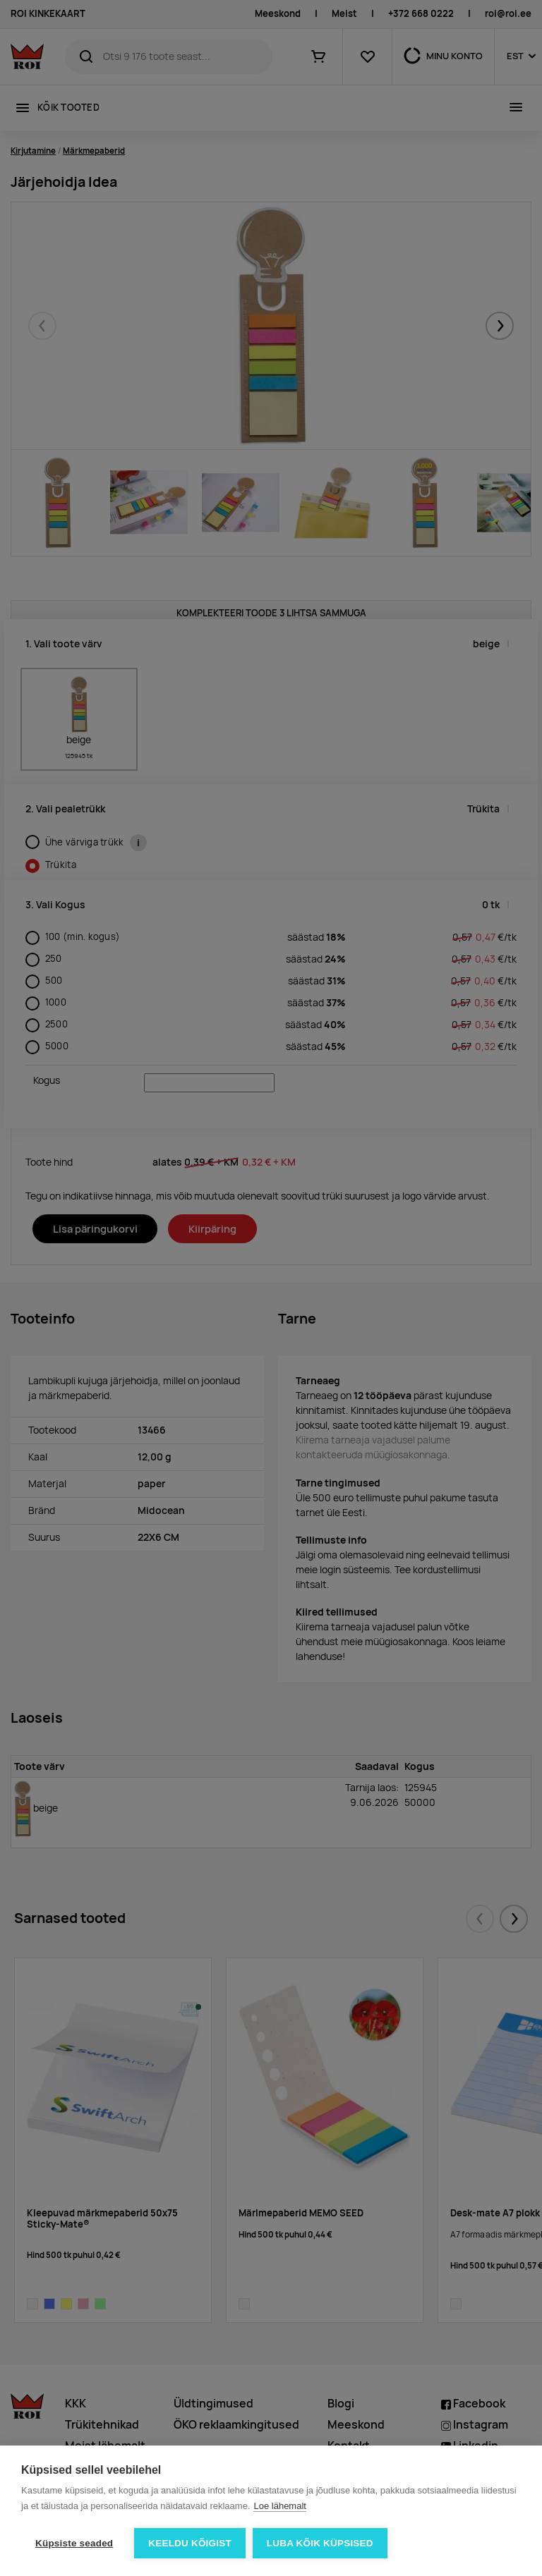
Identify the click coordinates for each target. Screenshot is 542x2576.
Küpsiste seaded (74, 2543)
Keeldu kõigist (189, 2543)
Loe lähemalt (279, 2506)
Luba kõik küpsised (320, 2543)
